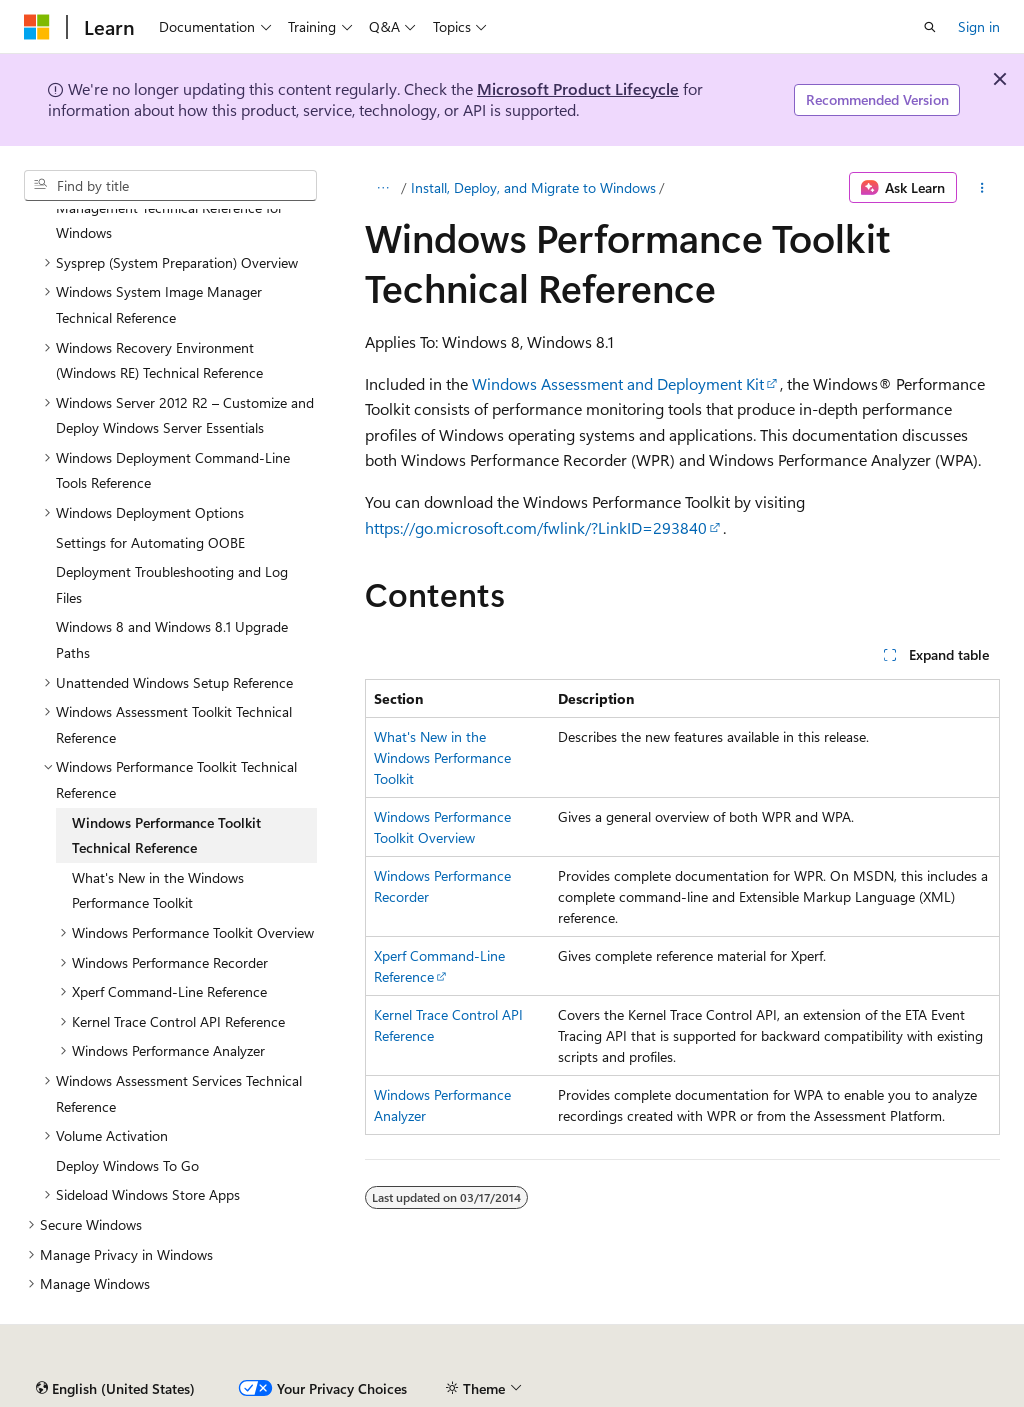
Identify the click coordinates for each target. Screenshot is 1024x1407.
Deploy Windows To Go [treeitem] (127, 1165)
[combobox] (170, 186)
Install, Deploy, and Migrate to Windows (533, 187)
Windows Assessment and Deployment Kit (618, 383)
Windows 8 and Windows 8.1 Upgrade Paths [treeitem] (172, 639)
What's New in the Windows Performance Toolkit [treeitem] (158, 890)
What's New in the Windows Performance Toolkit (442, 757)
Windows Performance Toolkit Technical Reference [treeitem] (166, 835)
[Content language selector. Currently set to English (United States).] (115, 1389)
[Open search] (930, 27)
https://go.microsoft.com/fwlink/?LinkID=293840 (536, 527)
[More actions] (982, 188)
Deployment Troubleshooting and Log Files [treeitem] (172, 584)
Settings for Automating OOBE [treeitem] (150, 542)
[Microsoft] (37, 27)
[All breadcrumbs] (382, 188)
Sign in (979, 26)
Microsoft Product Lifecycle (578, 88)
